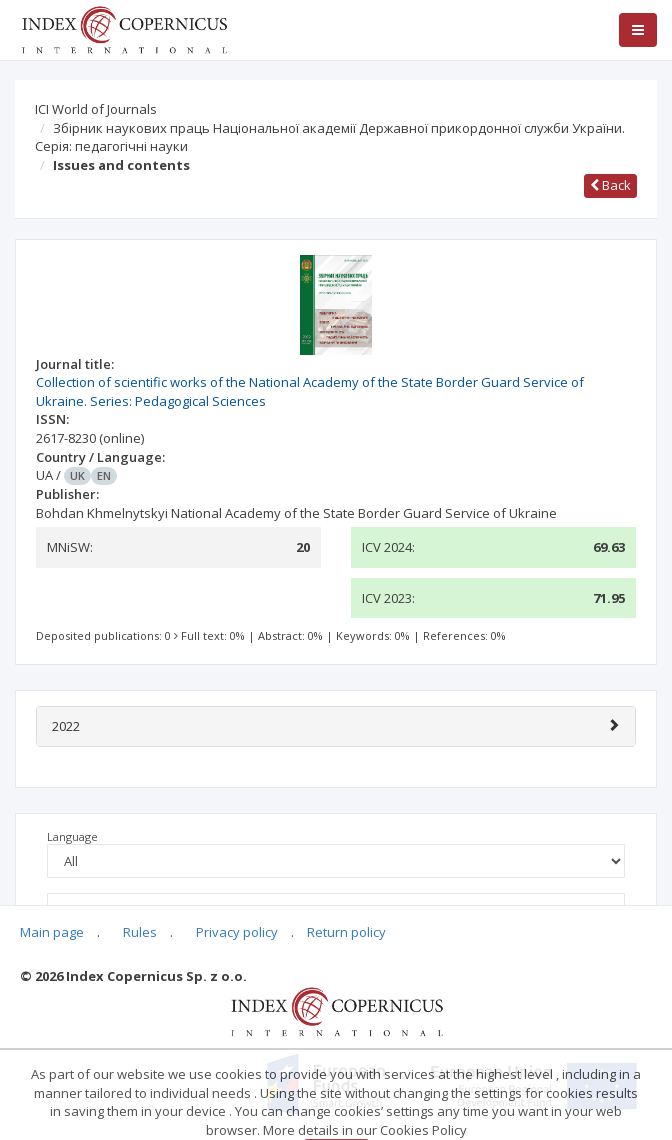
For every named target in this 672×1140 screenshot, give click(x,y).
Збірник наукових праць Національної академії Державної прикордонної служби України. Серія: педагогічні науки (330, 137)
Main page (52, 932)
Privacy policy (237, 932)
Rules (140, 932)
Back (610, 185)
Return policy (346, 932)
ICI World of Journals (96, 109)
